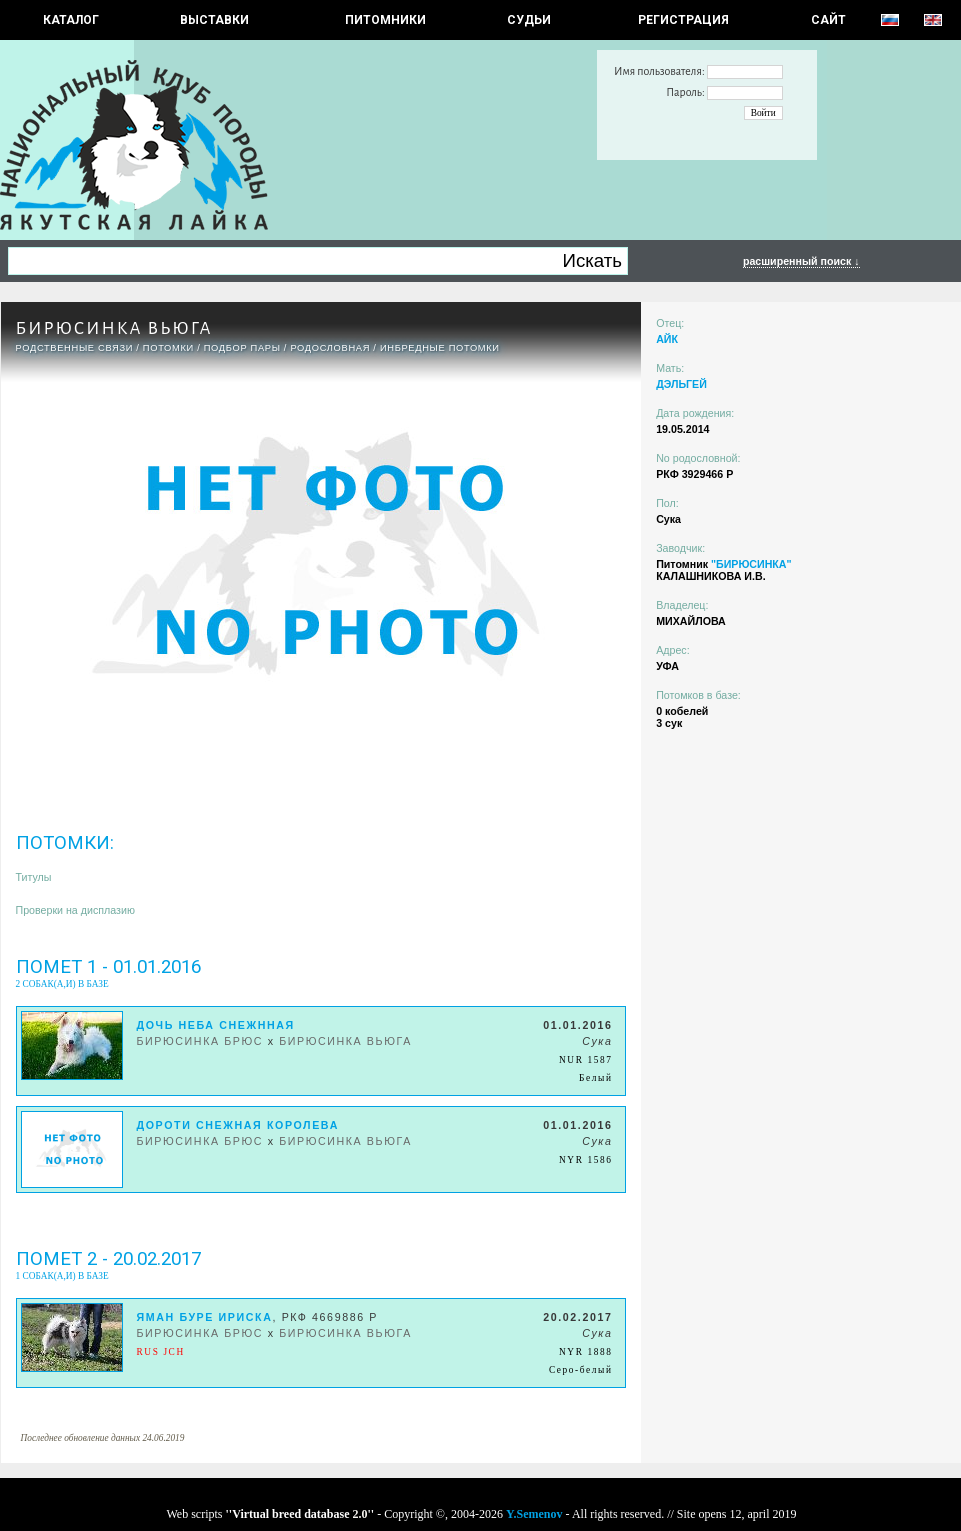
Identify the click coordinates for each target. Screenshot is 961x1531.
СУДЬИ (529, 20)
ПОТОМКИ (168, 348)
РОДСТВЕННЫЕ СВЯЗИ (75, 348)
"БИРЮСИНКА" (751, 564)
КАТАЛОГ (71, 20)
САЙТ (828, 20)
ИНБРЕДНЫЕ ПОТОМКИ (440, 348)
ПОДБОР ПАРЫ (242, 348)
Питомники (385, 20)
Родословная (330, 348)
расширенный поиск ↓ (801, 261)
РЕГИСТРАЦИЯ (683, 20)
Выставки (214, 20)
